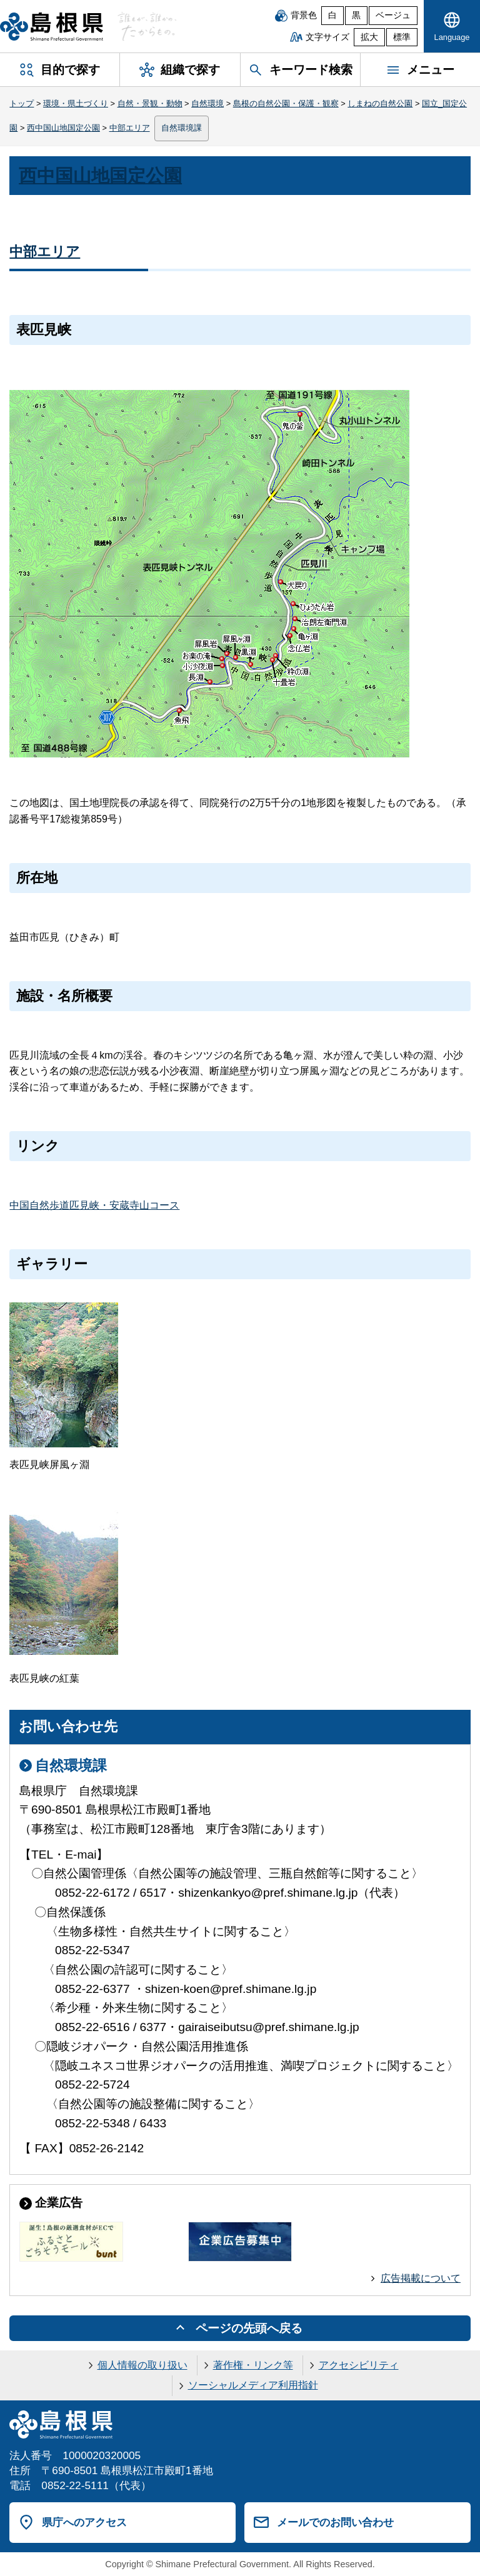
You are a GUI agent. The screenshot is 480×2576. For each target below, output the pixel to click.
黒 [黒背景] (356, 15)
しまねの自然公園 (380, 103)
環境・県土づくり (75, 103)
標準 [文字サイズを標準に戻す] (402, 37)
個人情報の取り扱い (143, 2365)
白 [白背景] (332, 15)
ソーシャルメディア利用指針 (253, 2385)
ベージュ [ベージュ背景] (393, 15)
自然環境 (207, 103)
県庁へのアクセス (84, 2522)
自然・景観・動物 (150, 103)
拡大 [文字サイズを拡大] (369, 37)
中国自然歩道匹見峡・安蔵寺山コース (94, 1205)
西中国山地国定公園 (63, 127)
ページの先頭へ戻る (249, 2328)
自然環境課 (181, 127)
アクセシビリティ (359, 2365)
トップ (21, 103)
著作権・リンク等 (253, 2365)
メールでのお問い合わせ (335, 2522)
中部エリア (129, 127)
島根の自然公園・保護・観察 (286, 103)
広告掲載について (421, 2278)
